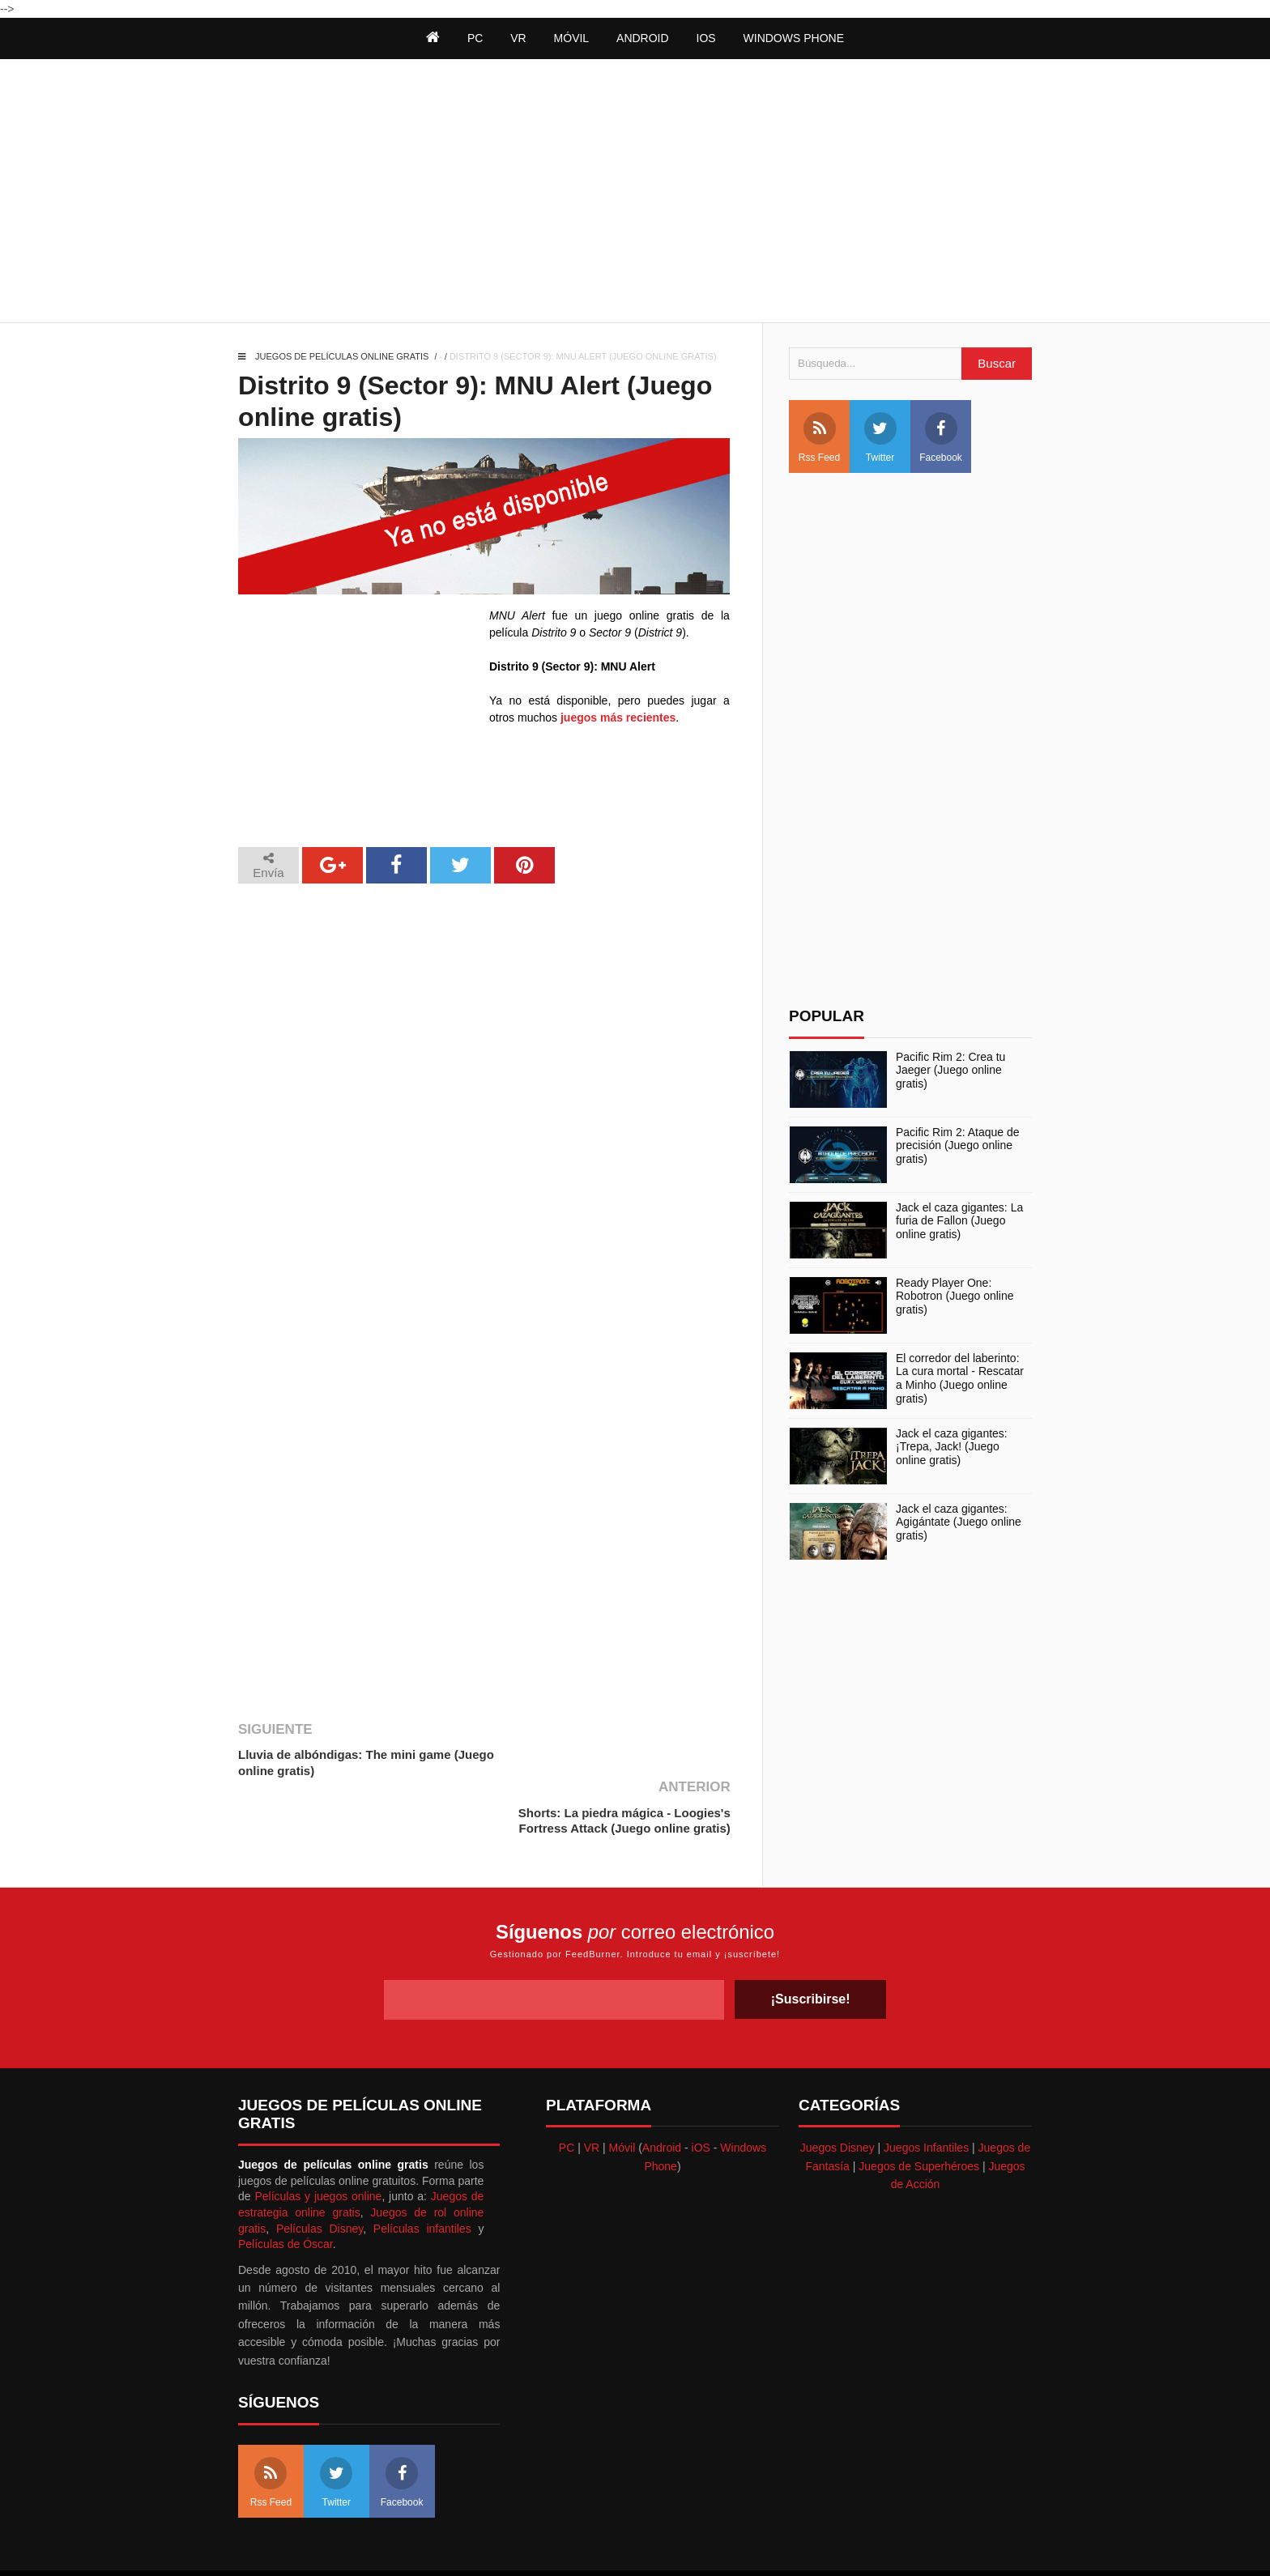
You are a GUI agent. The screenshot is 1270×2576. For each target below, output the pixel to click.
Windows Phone (794, 38)
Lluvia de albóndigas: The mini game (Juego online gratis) (366, 1763)
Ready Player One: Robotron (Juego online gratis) (955, 1296)
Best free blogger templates (754, 2543)
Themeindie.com (641, 2543)
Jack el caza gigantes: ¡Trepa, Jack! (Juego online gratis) (952, 1447)
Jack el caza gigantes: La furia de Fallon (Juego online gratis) (959, 1221)
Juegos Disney (837, 2090)
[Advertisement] (635, 192)
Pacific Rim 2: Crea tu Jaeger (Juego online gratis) (950, 1070)
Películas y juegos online (317, 2138)
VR (591, 2090)
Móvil (622, 2090)
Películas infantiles (422, 2170)
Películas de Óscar (285, 2186)
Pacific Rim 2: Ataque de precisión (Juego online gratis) (958, 1146)
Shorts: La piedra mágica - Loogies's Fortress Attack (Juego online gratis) (624, 1763)
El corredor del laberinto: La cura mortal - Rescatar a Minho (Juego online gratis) (960, 1378)
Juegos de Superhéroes (919, 2107)
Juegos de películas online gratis (341, 356)
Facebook (940, 437)
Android (642, 38)
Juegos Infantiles (926, 2090)
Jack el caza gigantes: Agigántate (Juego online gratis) (958, 1522)
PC (566, 2090)
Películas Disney (319, 2170)
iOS (706, 38)
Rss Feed (819, 437)
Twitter (880, 437)
